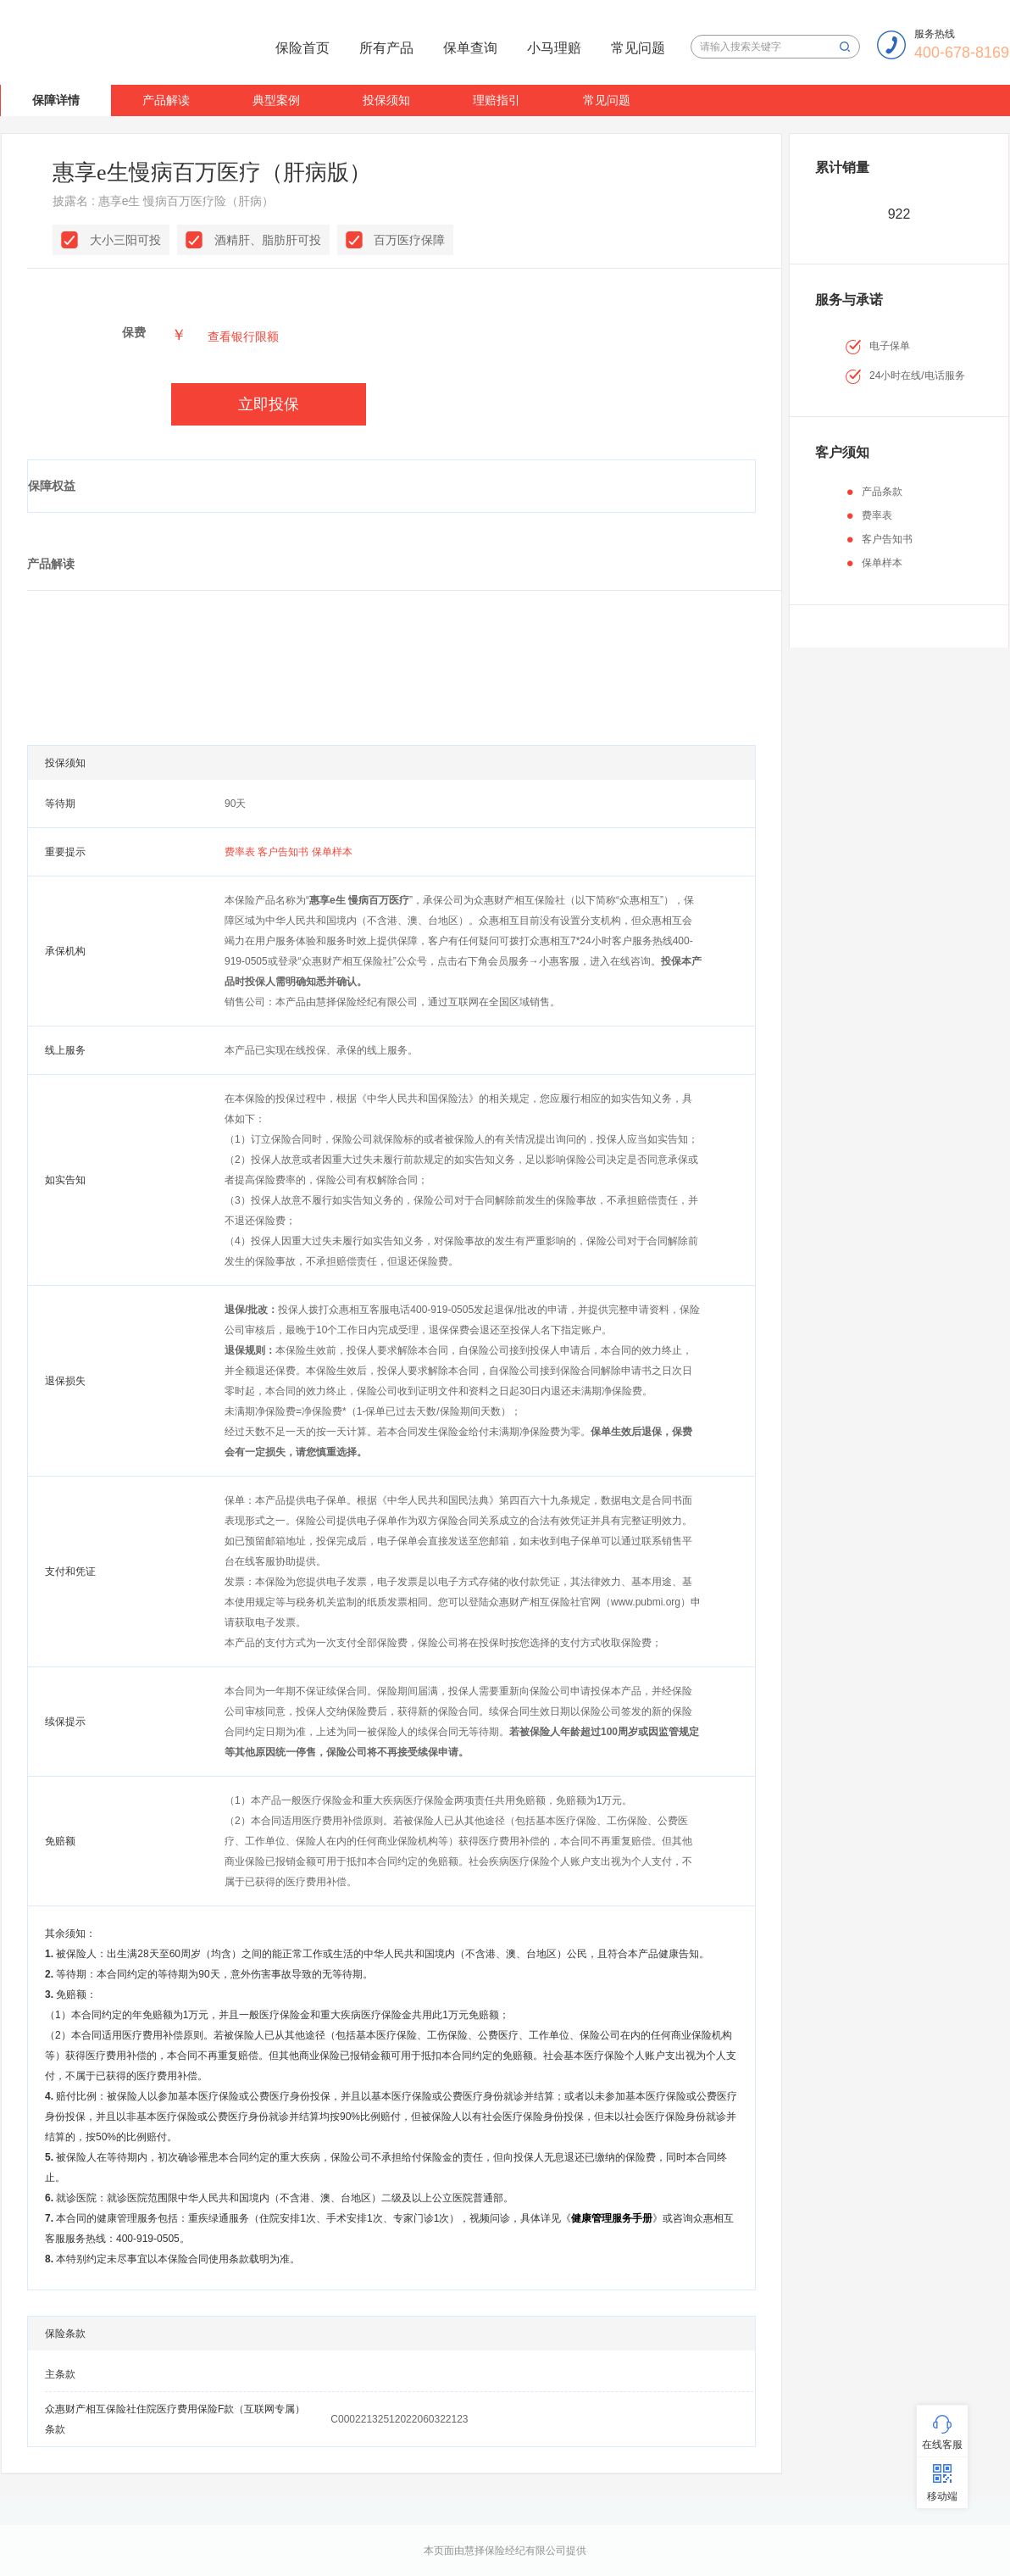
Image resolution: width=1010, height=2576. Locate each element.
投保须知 (386, 100)
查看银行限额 (243, 336)
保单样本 (332, 852)
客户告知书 (284, 852)
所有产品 (386, 48)
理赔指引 (496, 100)
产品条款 (882, 492)
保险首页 (302, 48)
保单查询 (470, 48)
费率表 (241, 852)
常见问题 (638, 48)
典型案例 (276, 100)
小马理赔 (554, 48)
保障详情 (56, 100)
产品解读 (166, 100)
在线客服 (942, 2445)
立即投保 (268, 404)
